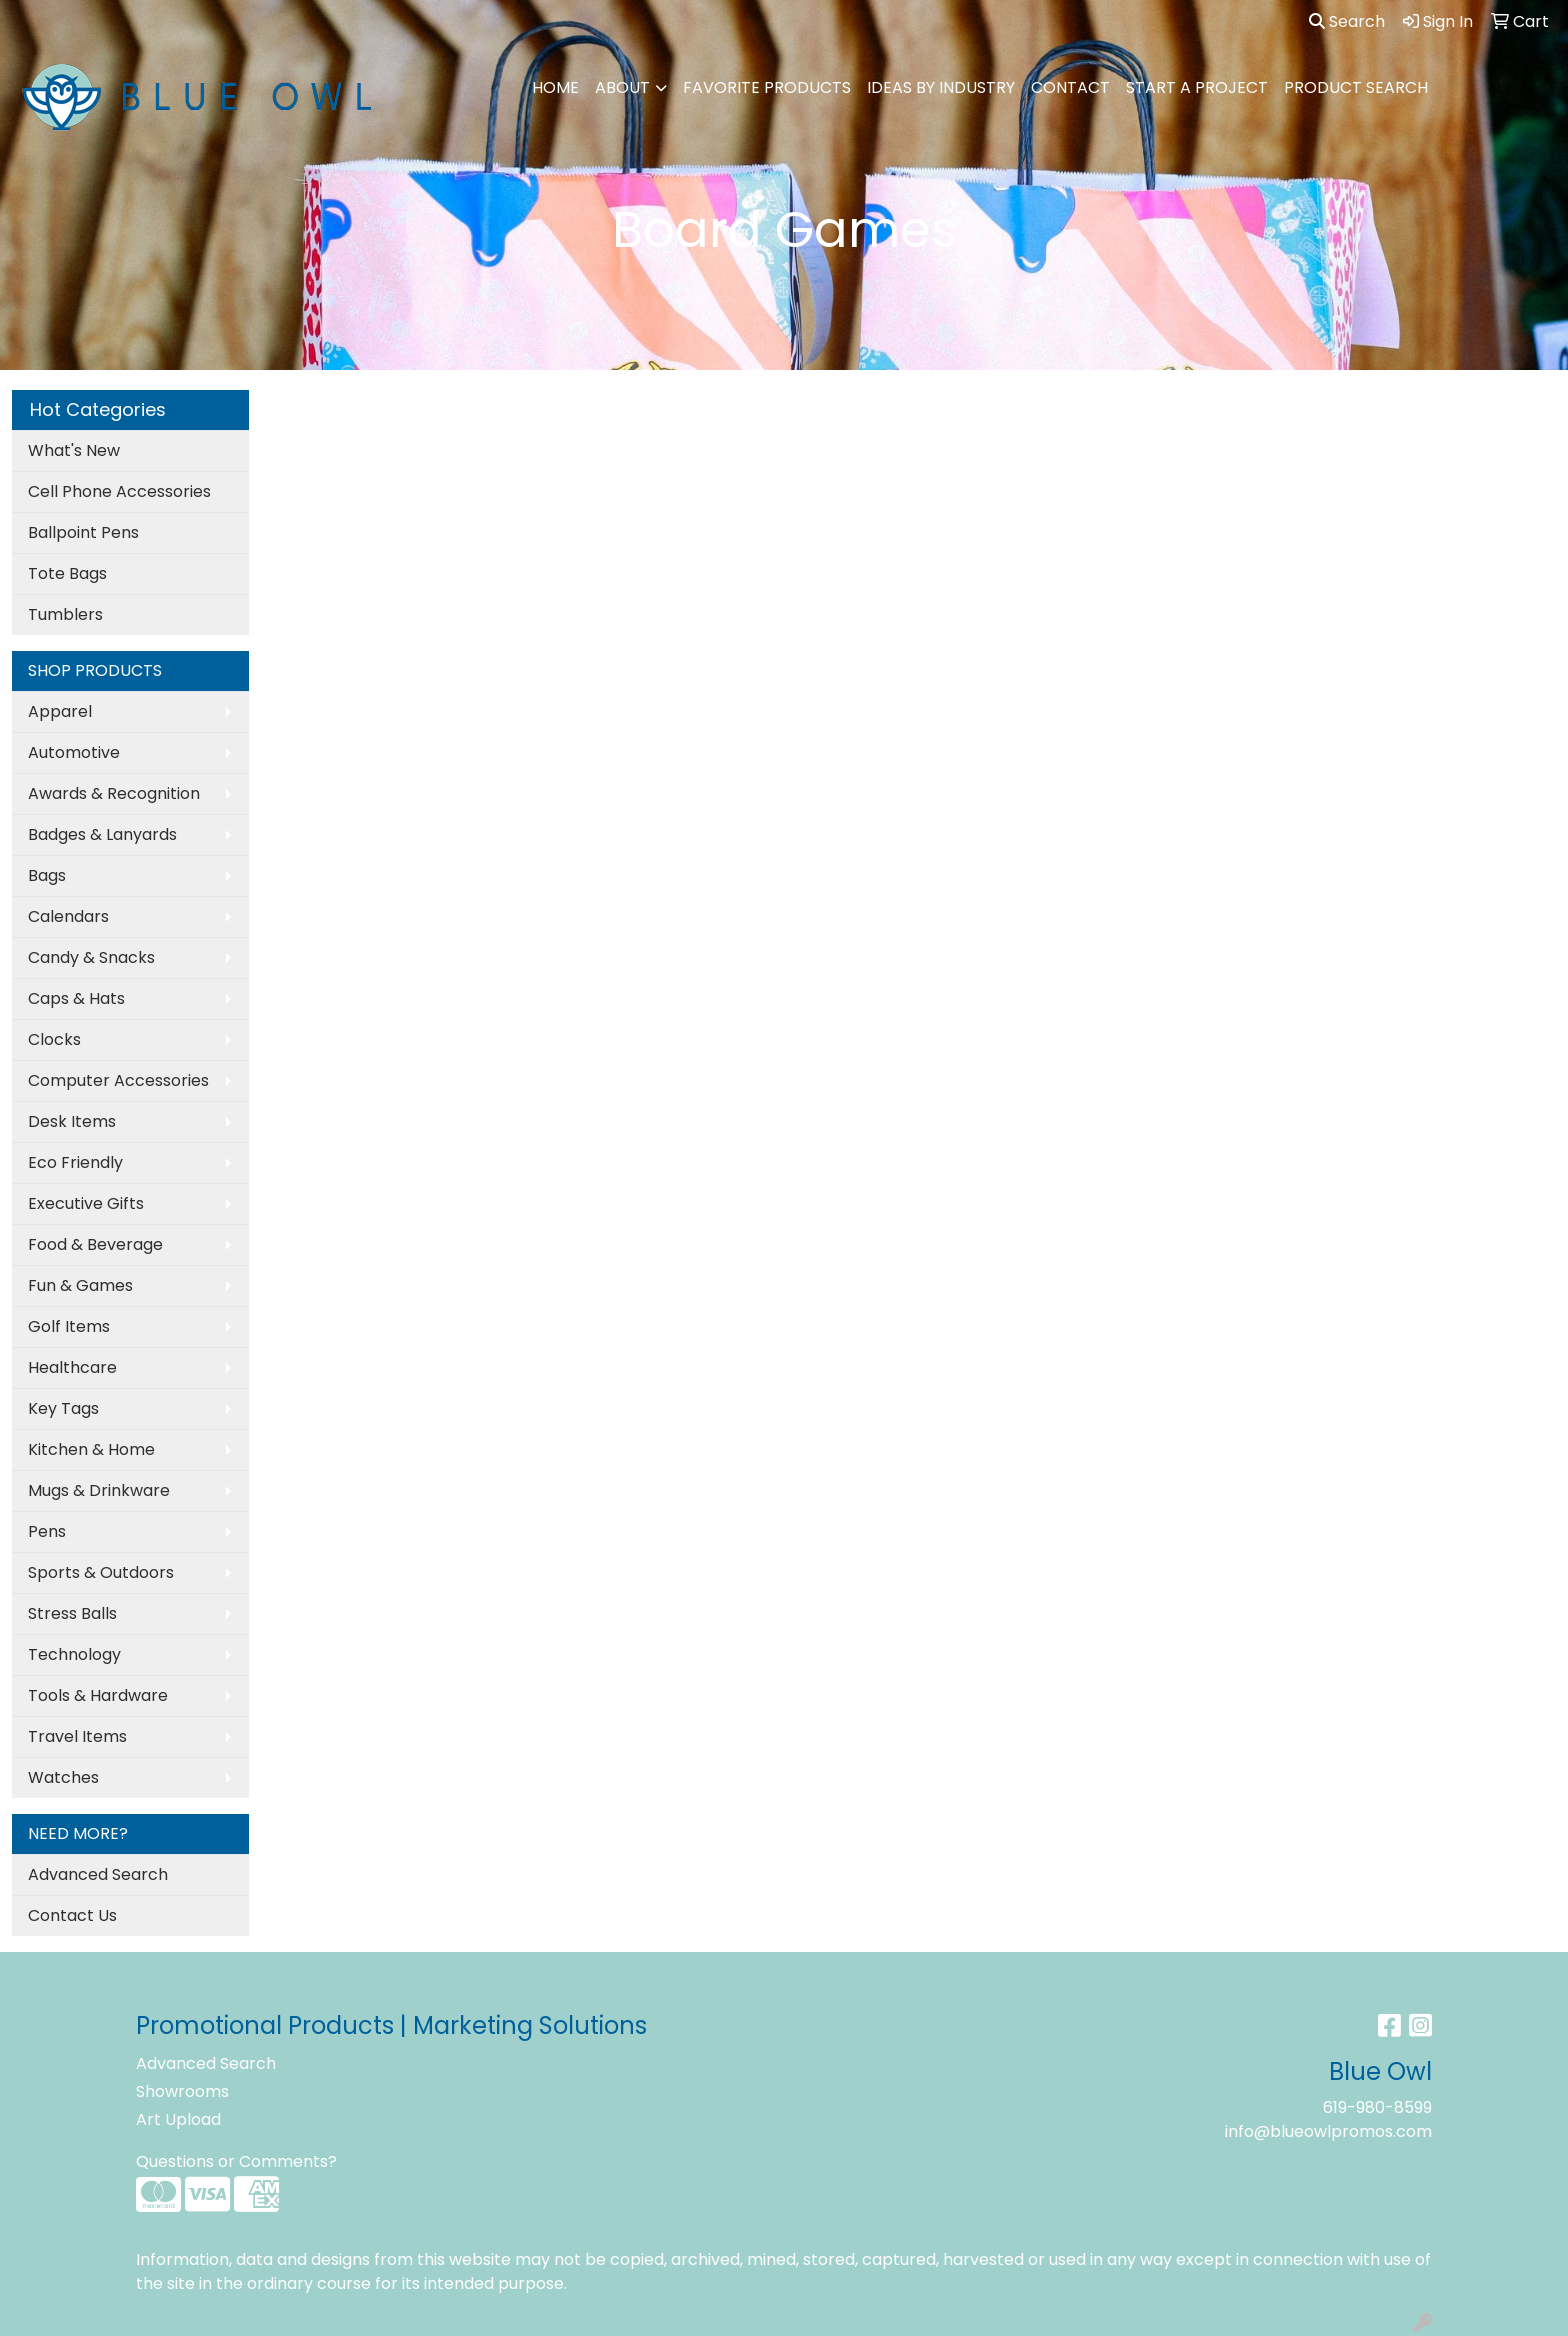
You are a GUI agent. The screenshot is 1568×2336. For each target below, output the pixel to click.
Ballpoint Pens (83, 532)
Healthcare (72, 1367)
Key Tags (63, 1408)
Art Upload (178, 2119)
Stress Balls (72, 1613)
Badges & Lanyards (102, 834)
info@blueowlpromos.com (1328, 2131)
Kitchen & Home (91, 1449)
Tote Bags (67, 573)
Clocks (54, 1039)
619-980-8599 (1377, 2107)
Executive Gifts (86, 1203)
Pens (47, 1531)
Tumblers (65, 614)
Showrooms (182, 2091)
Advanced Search (98, 1874)
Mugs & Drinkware (99, 1490)
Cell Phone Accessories (119, 491)
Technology (74, 1654)
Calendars (68, 916)
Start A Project (1197, 87)
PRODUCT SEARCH (1356, 87)
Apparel (60, 711)
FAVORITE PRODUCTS (767, 87)
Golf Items (69, 1326)
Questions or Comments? (236, 2161)
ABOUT (622, 87)
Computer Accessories (118, 1080)
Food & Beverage (95, 1244)
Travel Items (77, 1736)
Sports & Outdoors (101, 1572)
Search (1347, 21)
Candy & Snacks (91, 957)
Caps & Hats (76, 998)
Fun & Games (80, 1285)
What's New (74, 450)
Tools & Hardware (98, 1695)
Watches (63, 1777)
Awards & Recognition (114, 793)
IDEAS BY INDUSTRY (941, 87)
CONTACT (1070, 87)
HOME (555, 87)
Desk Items (72, 1121)
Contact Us (72, 1915)
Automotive (74, 752)
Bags (47, 875)
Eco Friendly (75, 1162)
